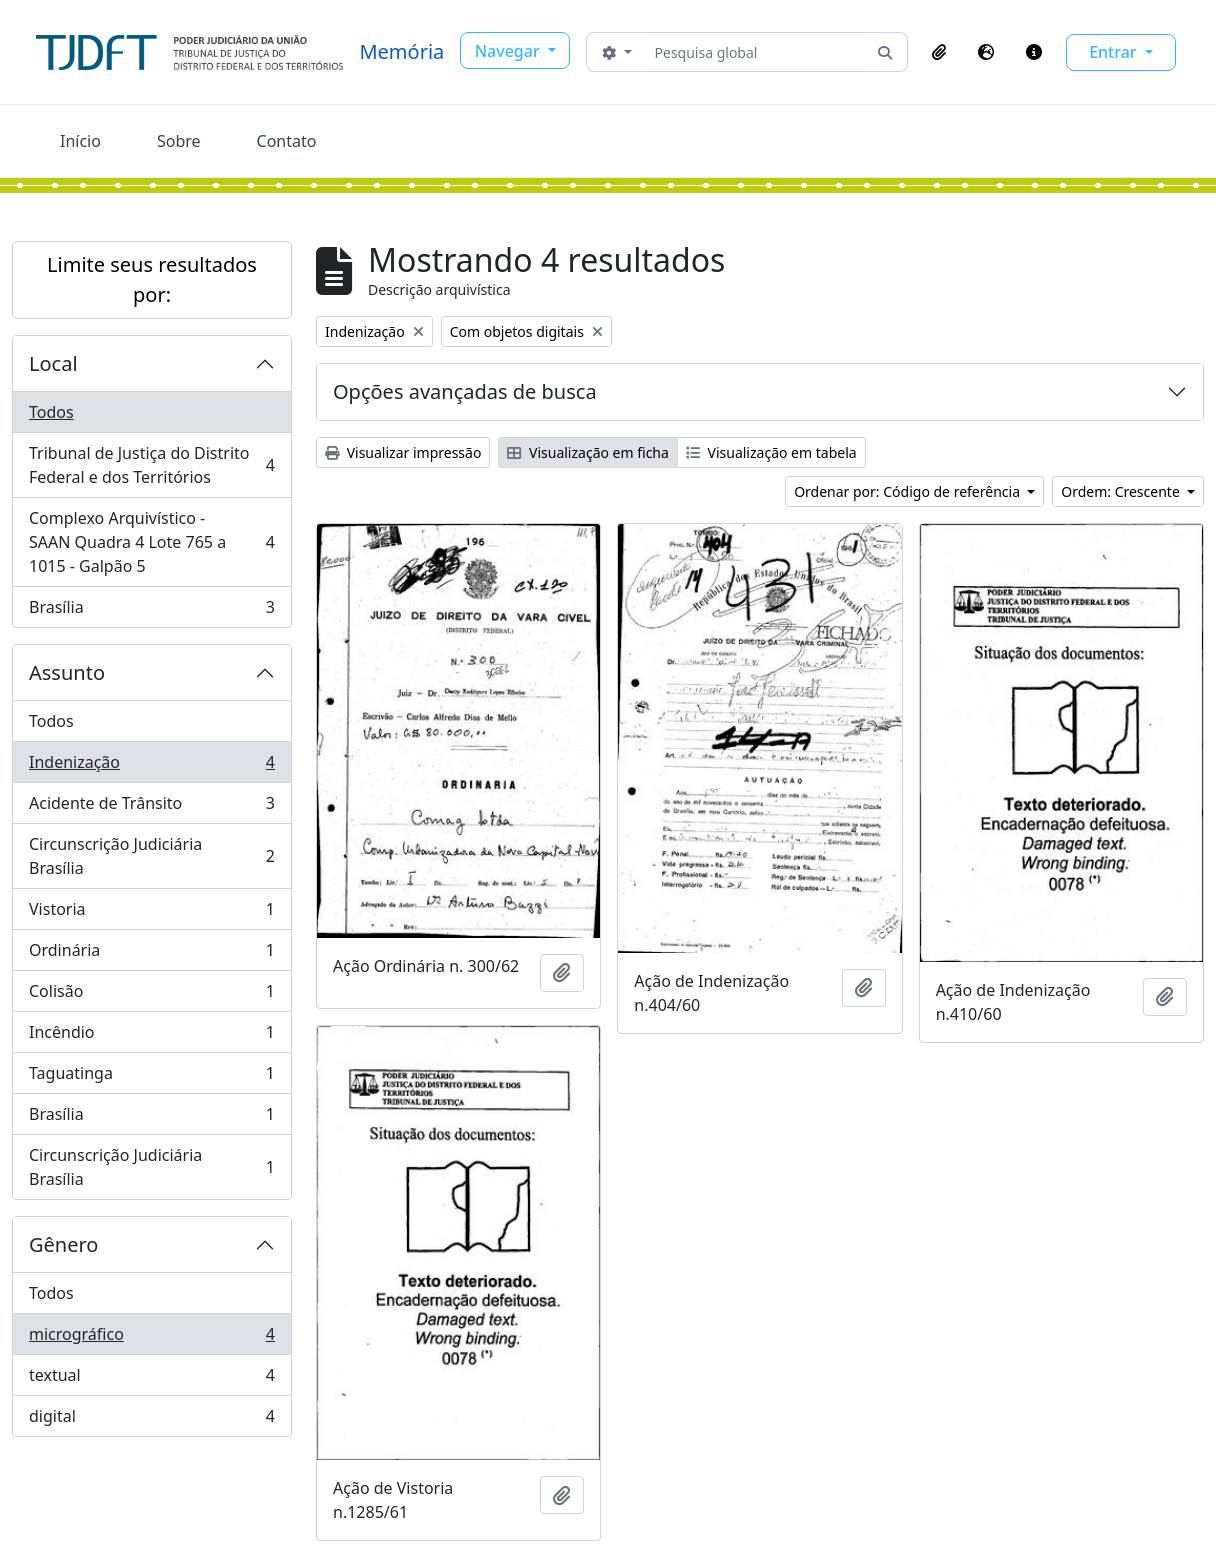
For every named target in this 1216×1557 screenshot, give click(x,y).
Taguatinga (151, 1077)
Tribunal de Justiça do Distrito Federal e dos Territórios (151, 465)
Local (53, 363)
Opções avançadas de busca (465, 391)
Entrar (1115, 52)
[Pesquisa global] (755, 52)
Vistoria (151, 913)
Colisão (151, 995)
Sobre (179, 141)
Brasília (151, 611)
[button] (939, 52)
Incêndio (151, 1036)
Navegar (509, 51)
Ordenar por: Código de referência (909, 491)
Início (80, 141)
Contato (287, 141)
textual (151, 1379)
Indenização (151, 766)
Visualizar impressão (403, 452)
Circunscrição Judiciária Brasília (151, 856)
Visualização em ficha (588, 452)
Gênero (63, 1244)
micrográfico (151, 1338)
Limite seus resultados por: (152, 279)
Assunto (67, 672)
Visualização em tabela (771, 452)
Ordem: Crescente (1122, 491)
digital (151, 1420)
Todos (51, 412)
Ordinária (151, 954)
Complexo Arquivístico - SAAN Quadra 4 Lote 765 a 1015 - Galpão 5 (151, 542)
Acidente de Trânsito (151, 807)
